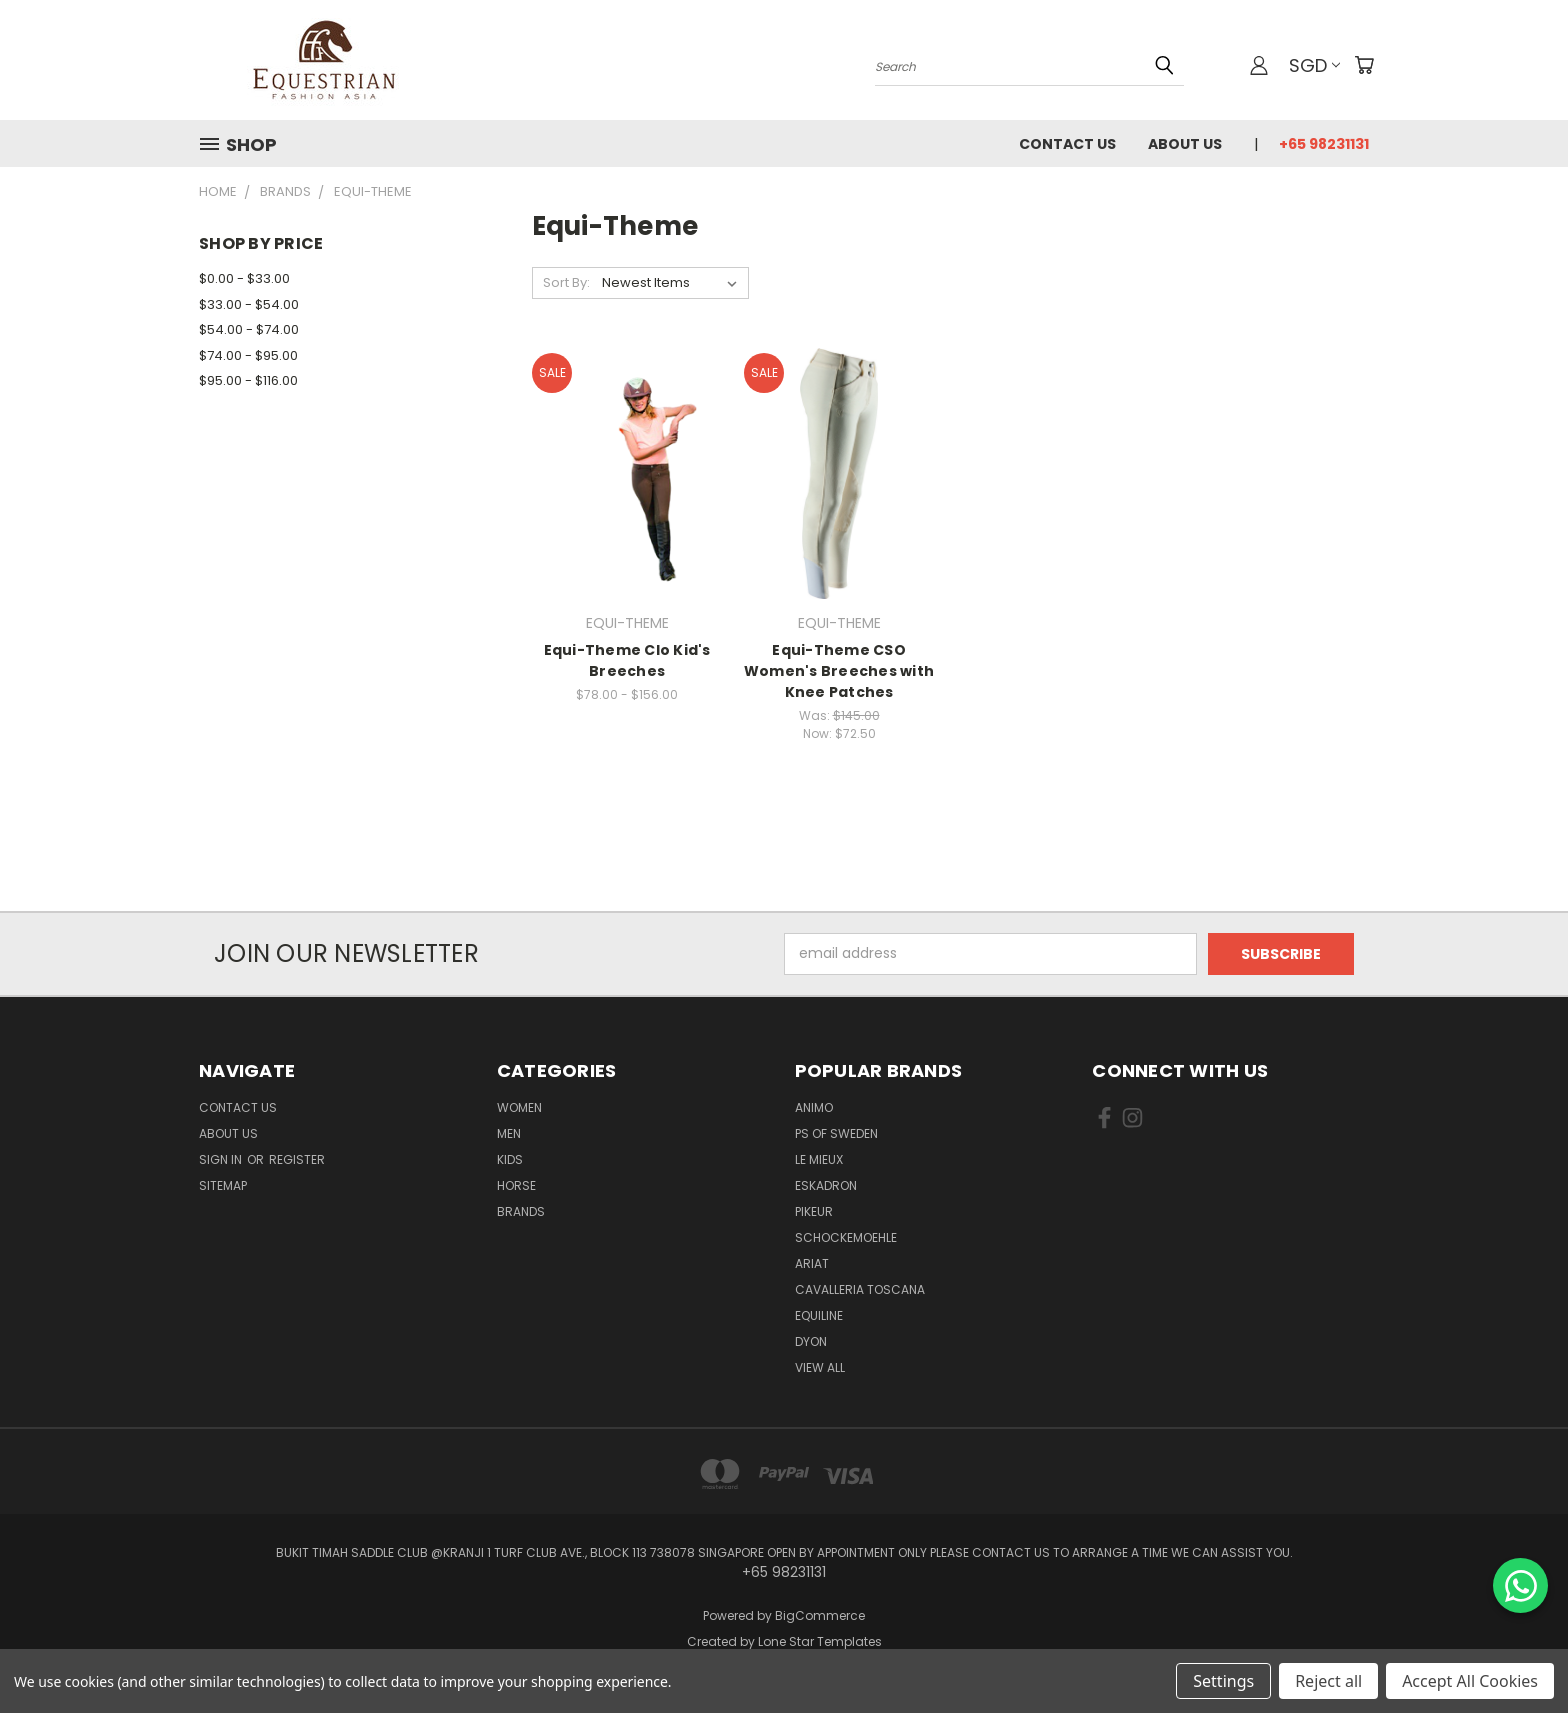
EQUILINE (819, 1315)
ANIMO (814, 1107)
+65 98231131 (1324, 144)
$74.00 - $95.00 (248, 355)
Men (509, 1133)
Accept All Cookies (1470, 1681)
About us (1185, 144)
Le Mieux (819, 1159)
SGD (1314, 65)
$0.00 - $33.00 (244, 278)
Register (297, 1159)
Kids (510, 1159)
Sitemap (223, 1185)
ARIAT (812, 1263)
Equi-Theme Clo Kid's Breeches (627, 660)
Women (519, 1107)
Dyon (811, 1341)
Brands (521, 1211)
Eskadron (826, 1185)
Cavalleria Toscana (860, 1289)
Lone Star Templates (820, 1641)
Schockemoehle (846, 1237)
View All (820, 1367)
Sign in (222, 1159)
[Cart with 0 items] (1364, 65)
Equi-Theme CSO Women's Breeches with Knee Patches (839, 671)
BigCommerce (820, 1615)
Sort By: (566, 282)
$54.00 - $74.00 (249, 329)
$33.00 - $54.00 (249, 304)
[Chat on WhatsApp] (1520, 1585)
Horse (516, 1185)
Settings (1223, 1681)
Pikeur (814, 1211)
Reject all (1328, 1681)
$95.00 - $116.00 (248, 380)
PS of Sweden (836, 1133)
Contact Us (1067, 144)
